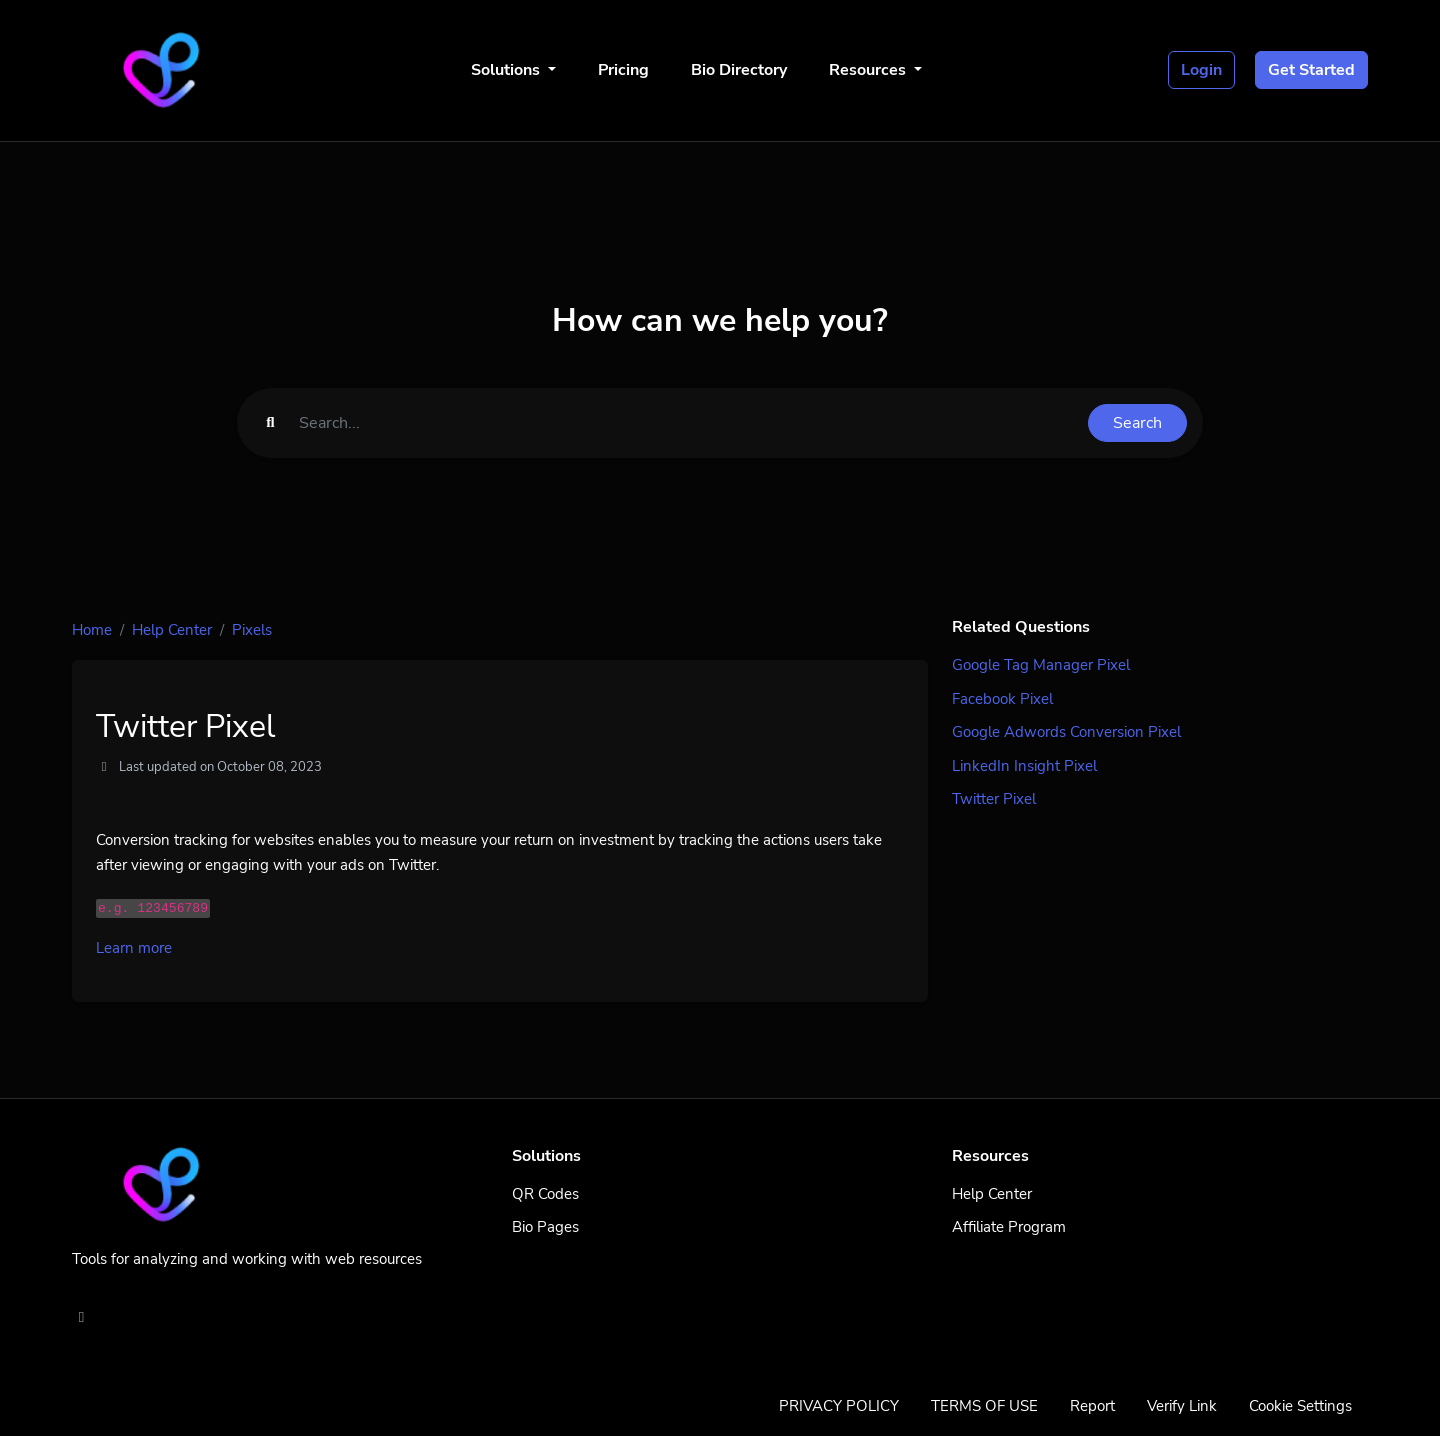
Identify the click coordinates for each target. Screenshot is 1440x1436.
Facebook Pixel (1002, 699)
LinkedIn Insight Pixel (1024, 766)
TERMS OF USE (984, 1406)
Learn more (134, 948)
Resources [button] (869, 70)
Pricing (623, 70)
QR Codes (545, 1194)
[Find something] (688, 423)
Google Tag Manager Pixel (1041, 665)
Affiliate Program (1009, 1227)
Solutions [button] (507, 70)
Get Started (1311, 70)
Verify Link (1182, 1406)
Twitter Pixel (994, 799)
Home (92, 630)
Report (1092, 1406)
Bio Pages (545, 1227)
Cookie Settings (1300, 1406)
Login (1201, 70)
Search (1137, 423)
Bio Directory (739, 70)
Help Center (172, 630)
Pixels (252, 630)
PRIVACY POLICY (839, 1406)
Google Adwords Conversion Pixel (1066, 732)
